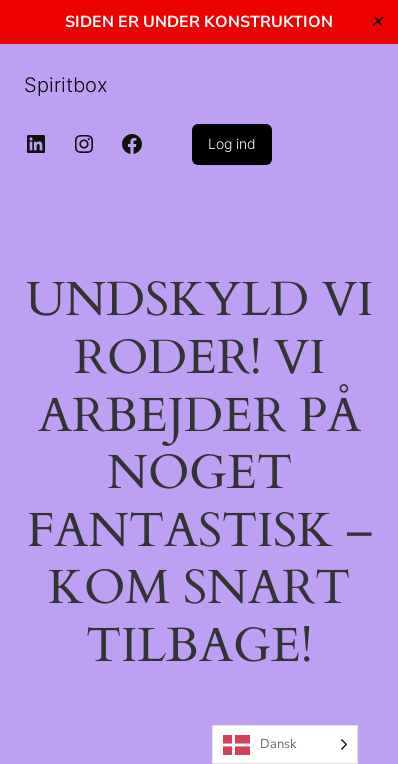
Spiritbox (66, 85)
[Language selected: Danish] (285, 744)
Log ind (232, 143)
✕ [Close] (376, 21)
